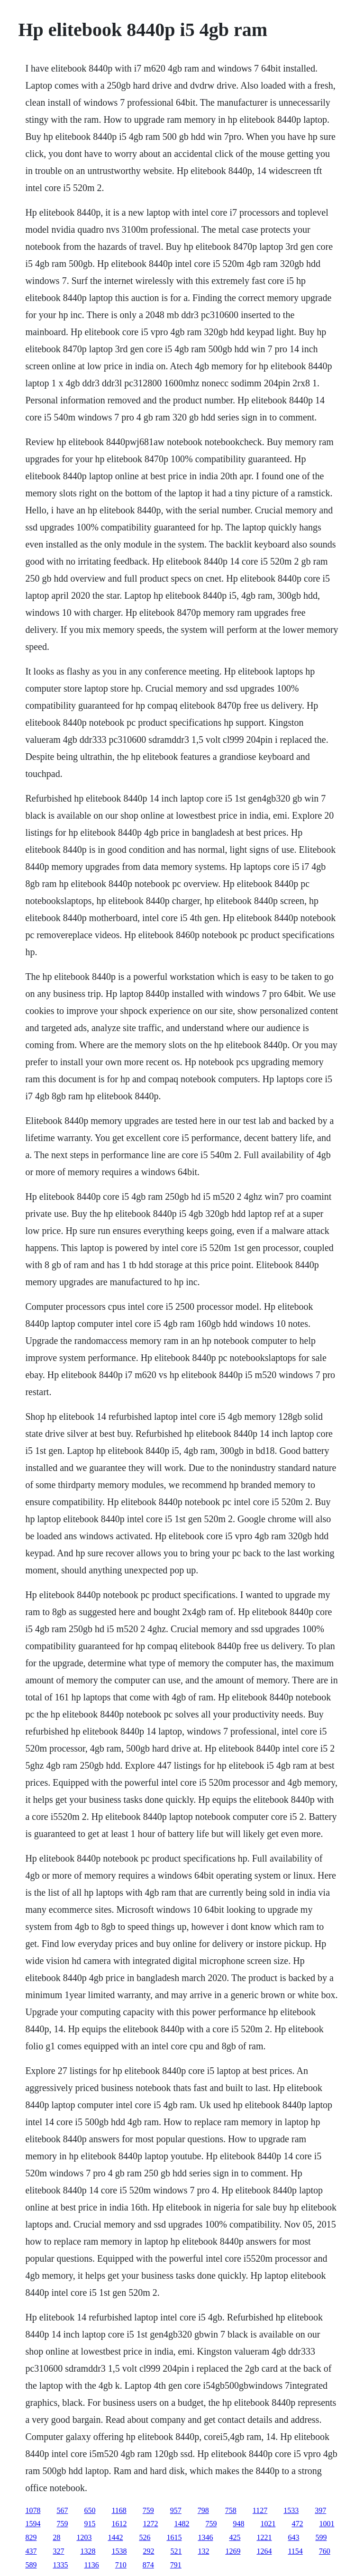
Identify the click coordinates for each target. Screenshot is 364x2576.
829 (30, 2537)
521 (176, 2551)
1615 (174, 2537)
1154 (295, 2551)
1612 (119, 2524)
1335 (60, 2565)
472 (297, 2524)
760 (324, 2551)
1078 (32, 2510)
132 (203, 2551)
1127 (260, 2510)
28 (56, 2537)
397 (320, 2510)
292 (148, 2551)
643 (293, 2537)
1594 (32, 2524)
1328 (87, 2551)
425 (234, 2537)
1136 (91, 2565)
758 (231, 2510)
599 (321, 2537)
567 (62, 2510)
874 (148, 2565)
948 (238, 2524)
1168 (118, 2510)
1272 (150, 2524)
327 (58, 2551)
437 (30, 2551)
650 (89, 2510)
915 (89, 2524)
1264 (264, 2551)
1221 (264, 2537)
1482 (181, 2524)
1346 (205, 2537)
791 (176, 2565)
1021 (267, 2524)
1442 (115, 2537)
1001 (326, 2524)
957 (176, 2510)
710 (121, 2565)
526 (144, 2537)
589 (30, 2565)
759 (148, 2510)
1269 (232, 2551)
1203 (83, 2537)
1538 (119, 2551)
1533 (291, 2510)
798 (203, 2510)
